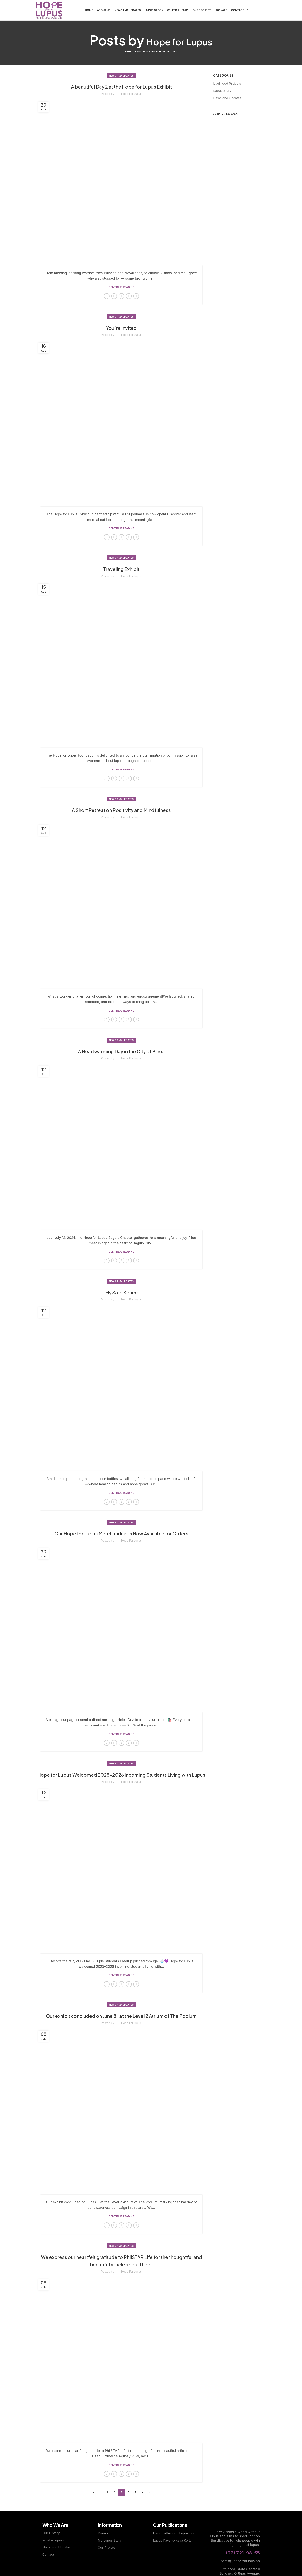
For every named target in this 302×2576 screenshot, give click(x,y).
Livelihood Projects (227, 83)
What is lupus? (53, 2301)
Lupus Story (222, 91)
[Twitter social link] (114, 253)
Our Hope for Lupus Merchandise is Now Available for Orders (121, 1362)
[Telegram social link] (136, 253)
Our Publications (170, 2286)
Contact (48, 2316)
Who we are (55, 2286)
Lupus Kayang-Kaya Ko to (172, 2302)
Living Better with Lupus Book (175, 2294)
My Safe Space (121, 1060)
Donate (103, 2294)
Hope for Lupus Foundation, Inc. (59, 2352)
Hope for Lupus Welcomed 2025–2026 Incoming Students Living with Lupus (121, 1668)
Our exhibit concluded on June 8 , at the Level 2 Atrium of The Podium (121, 1873)
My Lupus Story (110, 2302)
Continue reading (121, 244)
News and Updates (121, 75)
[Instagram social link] (265, 2352)
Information (110, 2286)
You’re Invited (121, 284)
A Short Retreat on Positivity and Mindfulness (121, 664)
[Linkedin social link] (129, 253)
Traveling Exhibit (121, 482)
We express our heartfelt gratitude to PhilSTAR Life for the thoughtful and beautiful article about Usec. (121, 2078)
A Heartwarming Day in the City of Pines (121, 862)
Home (128, 51)
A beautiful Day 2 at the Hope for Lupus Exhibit (121, 86)
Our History (51, 2294)
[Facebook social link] (107, 253)
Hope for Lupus (179, 40)
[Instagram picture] (221, 128)
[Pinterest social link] (121, 253)
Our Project (106, 2309)
